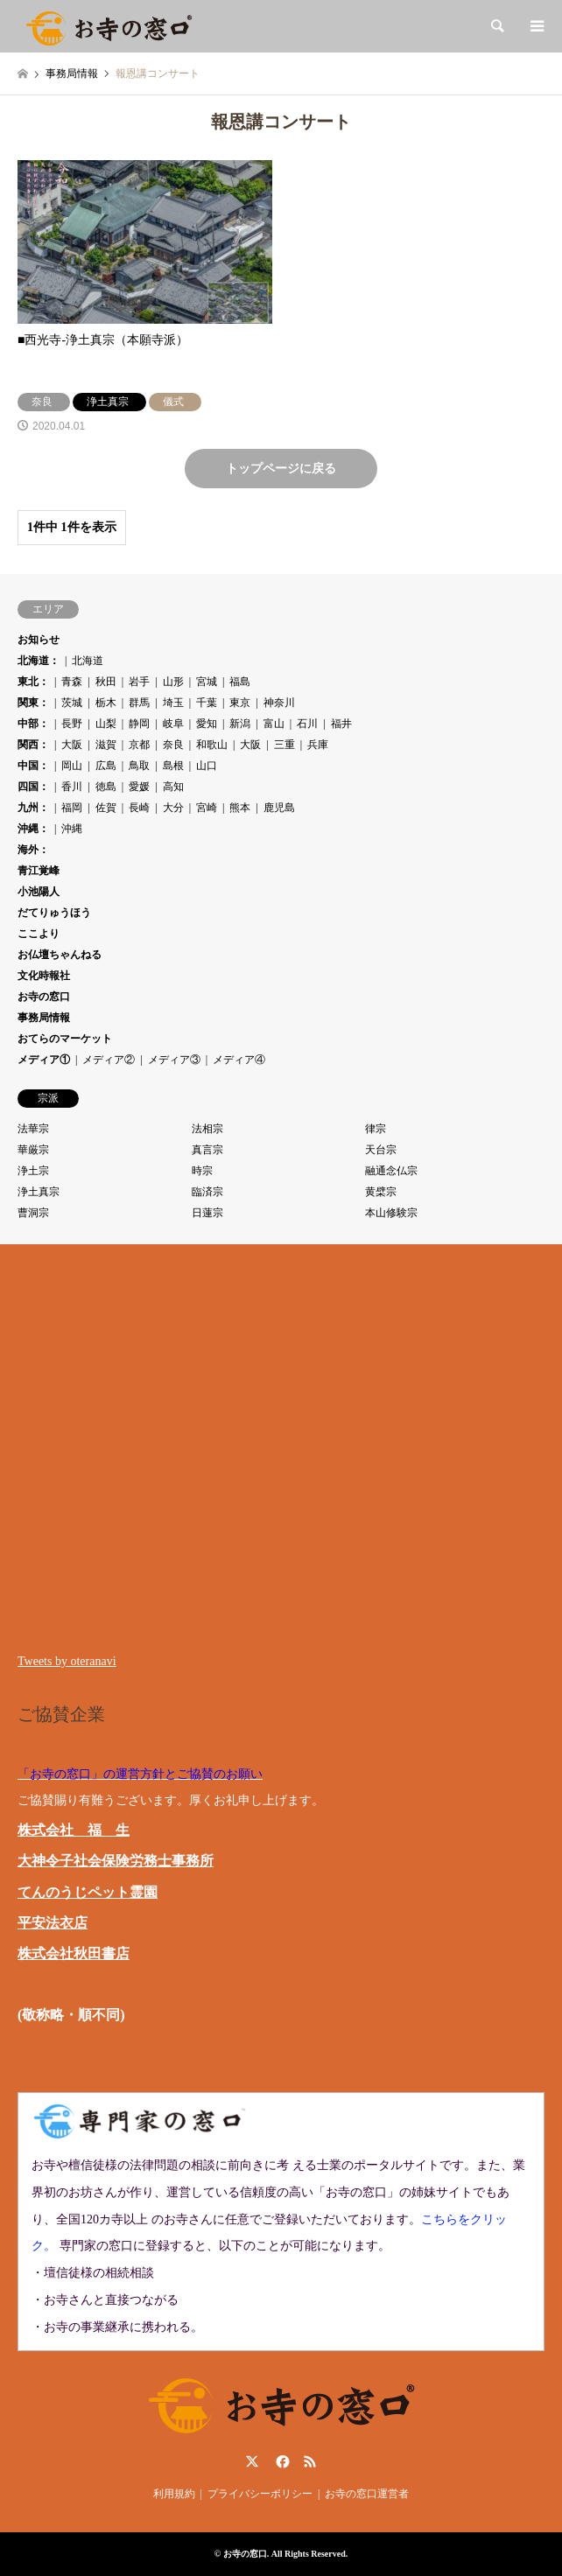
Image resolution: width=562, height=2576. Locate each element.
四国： (33, 786)
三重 (284, 744)
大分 (173, 808)
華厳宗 (33, 1150)
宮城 (206, 682)
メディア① (44, 1060)
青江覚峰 (39, 870)
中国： (33, 766)
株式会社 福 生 (74, 1830)
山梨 (105, 724)
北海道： (39, 660)
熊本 (239, 808)
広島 (105, 766)
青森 (71, 682)
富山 (274, 724)
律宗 (375, 1129)
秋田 (105, 682)
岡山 (71, 766)
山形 (173, 682)
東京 (239, 702)
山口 (206, 766)
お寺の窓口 (44, 996)
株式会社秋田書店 (74, 1953)
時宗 (202, 1171)
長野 (71, 724)
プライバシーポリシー (260, 2494)
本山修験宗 (391, 1213)
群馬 (139, 702)
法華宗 (33, 1129)
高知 (173, 786)
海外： (33, 850)
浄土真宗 (39, 1192)
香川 (71, 786)
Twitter (252, 2461)
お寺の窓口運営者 (367, 2494)
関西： (33, 744)
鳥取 (139, 766)
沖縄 (71, 828)
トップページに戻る (281, 468)
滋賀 (105, 744)
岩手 (139, 682)
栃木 (105, 702)
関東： (33, 702)
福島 (239, 682)
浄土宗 (33, 1171)
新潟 (239, 724)
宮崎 (206, 808)
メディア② (108, 1060)
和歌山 (212, 744)
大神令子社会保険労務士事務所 (116, 1860)
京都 (139, 744)
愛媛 (139, 786)
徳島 (105, 786)
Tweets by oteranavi (67, 1661)
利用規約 (174, 2494)
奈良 (173, 744)
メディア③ (174, 1060)
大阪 (71, 744)
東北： (33, 682)
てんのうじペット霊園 (88, 1892)
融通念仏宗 (391, 1171)
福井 (341, 724)
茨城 (71, 702)
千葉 (206, 702)
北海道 (87, 660)
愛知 (206, 724)
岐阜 (173, 724)
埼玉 (173, 702)
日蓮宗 (207, 1213)
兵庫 (317, 744)
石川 (307, 724)
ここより (39, 934)
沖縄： (33, 828)
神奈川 (279, 702)
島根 (173, 766)
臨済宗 (207, 1192)
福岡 (71, 808)
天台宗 (381, 1150)
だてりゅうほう (54, 912)
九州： (33, 808)
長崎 (139, 808)
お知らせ (39, 640)
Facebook (281, 2461)
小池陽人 (39, 892)
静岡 (139, 724)
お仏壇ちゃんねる (60, 954)
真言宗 (207, 1150)
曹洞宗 (33, 1213)
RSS (310, 2461)
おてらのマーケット (65, 1038)
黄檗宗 (381, 1192)
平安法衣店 (53, 1922)
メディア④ (239, 1060)
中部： (33, 724)
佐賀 (105, 808)
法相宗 (207, 1129)
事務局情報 (44, 1018)
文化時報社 (44, 976)
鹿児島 (279, 808)
